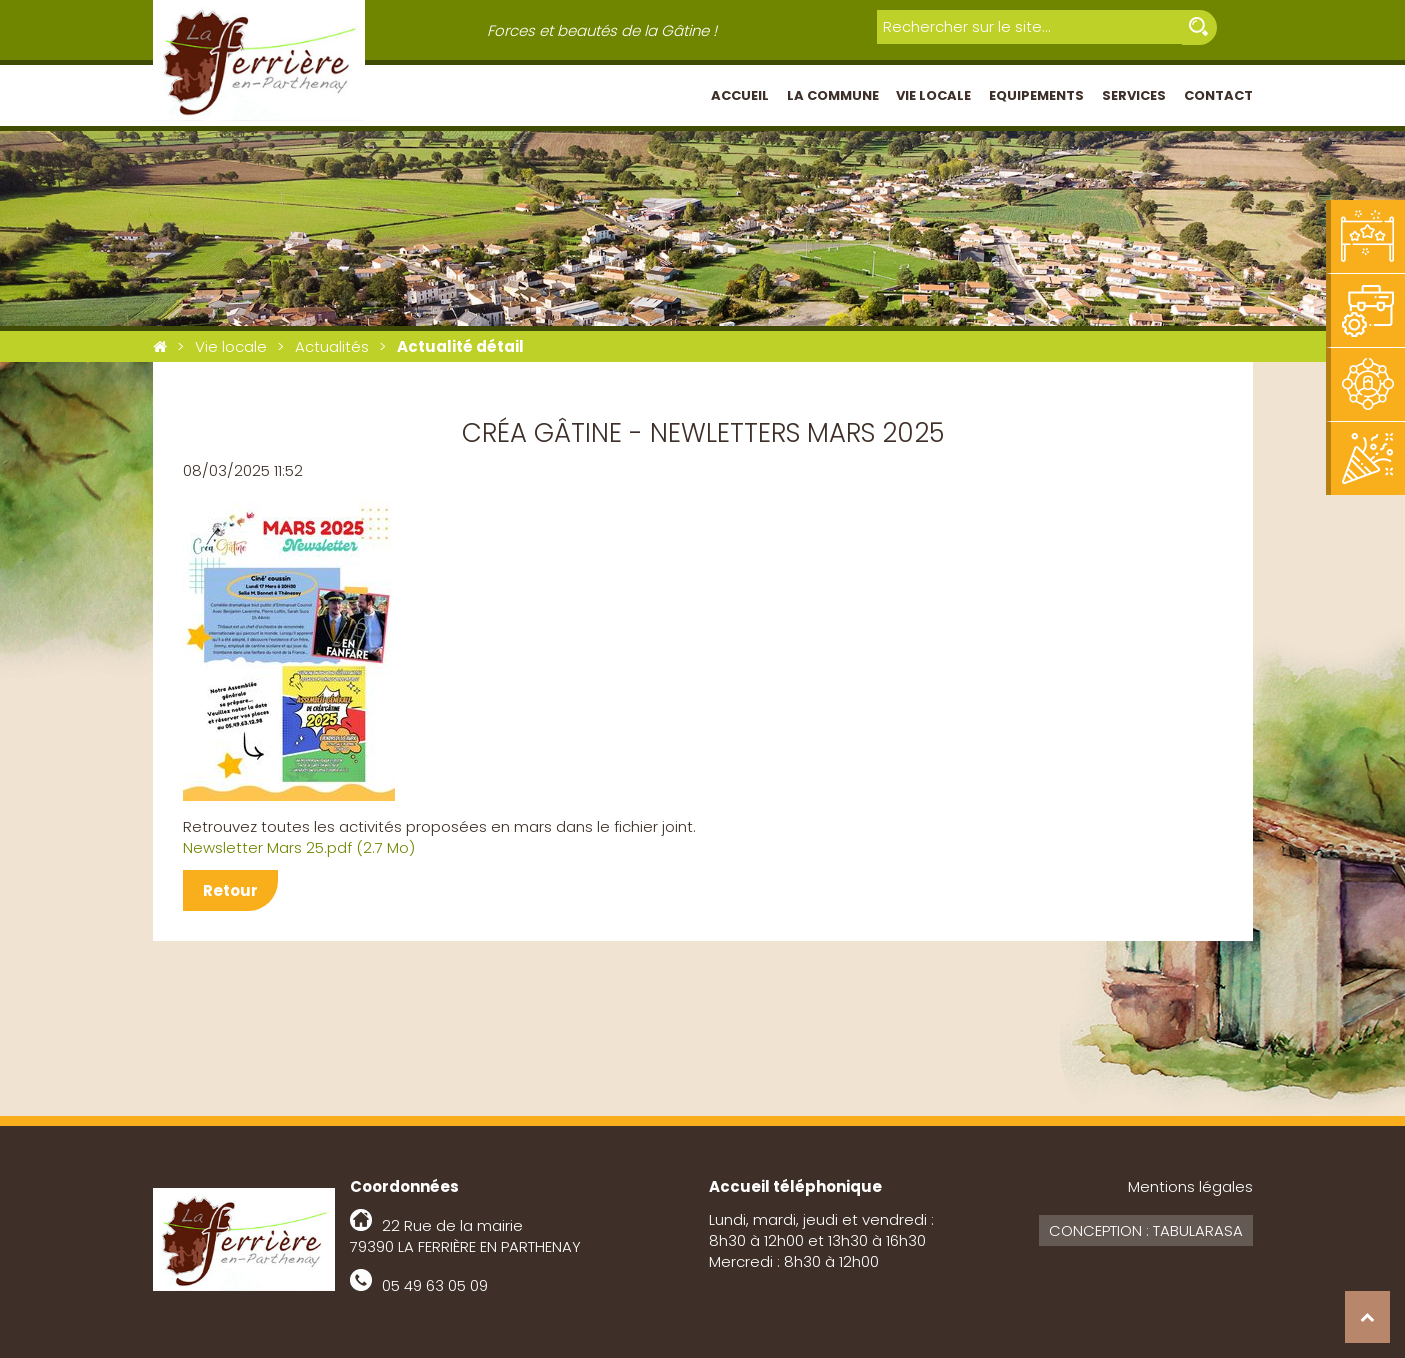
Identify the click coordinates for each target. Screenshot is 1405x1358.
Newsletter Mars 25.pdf (299, 847)
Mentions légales (1190, 1186)
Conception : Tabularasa (1146, 1230)
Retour (230, 890)
